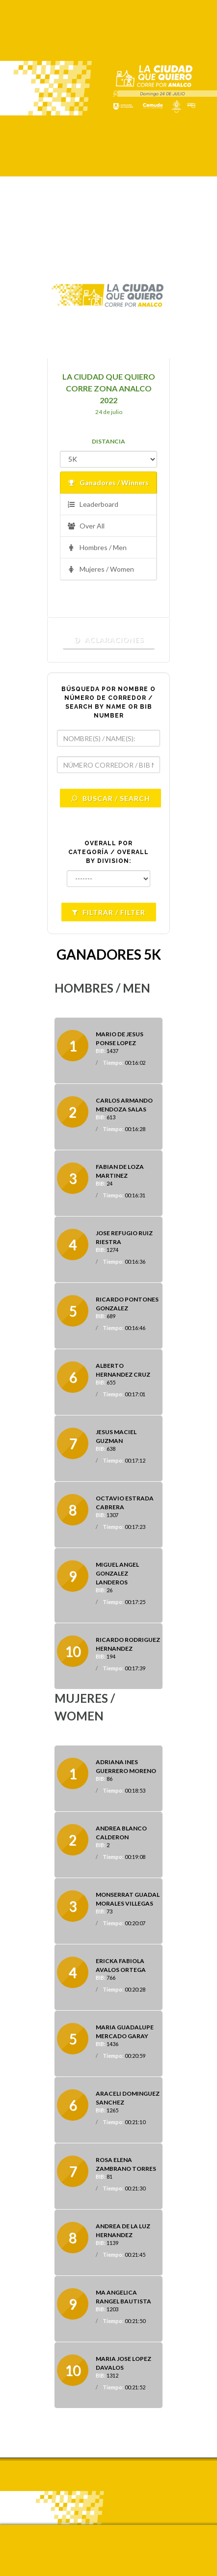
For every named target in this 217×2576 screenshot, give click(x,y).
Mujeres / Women (100, 569)
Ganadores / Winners (108, 483)
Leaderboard (92, 504)
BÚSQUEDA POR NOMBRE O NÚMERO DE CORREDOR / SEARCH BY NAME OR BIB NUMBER (108, 702)
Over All (86, 526)
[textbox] (108, 738)
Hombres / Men (97, 548)
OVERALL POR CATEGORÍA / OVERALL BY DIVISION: (108, 852)
